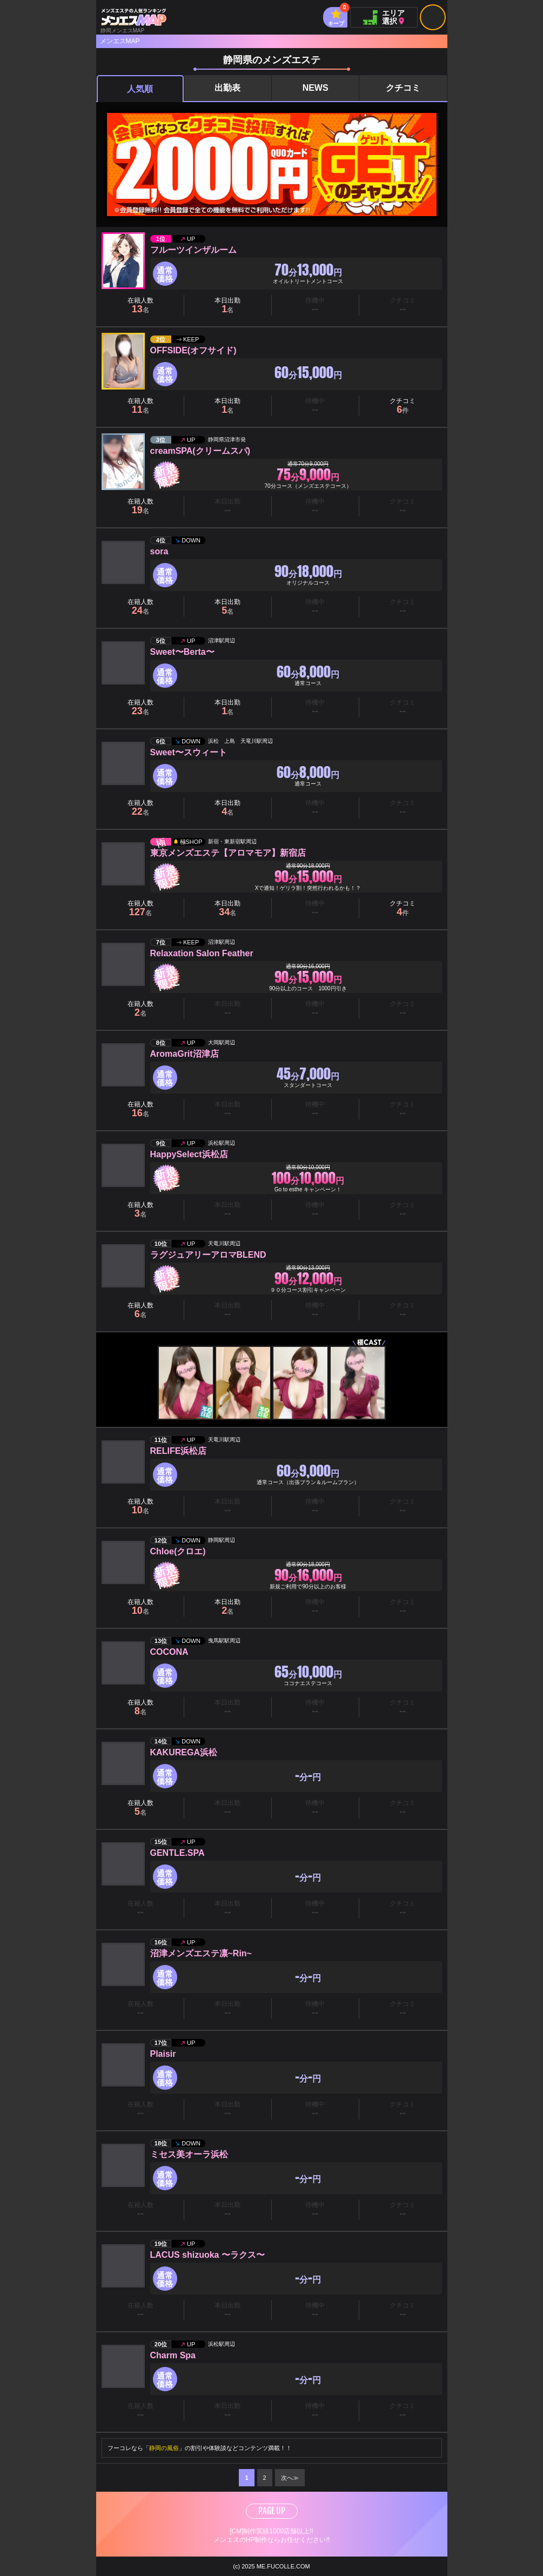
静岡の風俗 (164, 2448)
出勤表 (227, 87)
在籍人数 (140, 305)
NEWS (316, 87)
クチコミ (403, 87)
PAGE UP (271, 2510)
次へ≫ (290, 2477)
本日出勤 (227, 305)
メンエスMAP (120, 41)
